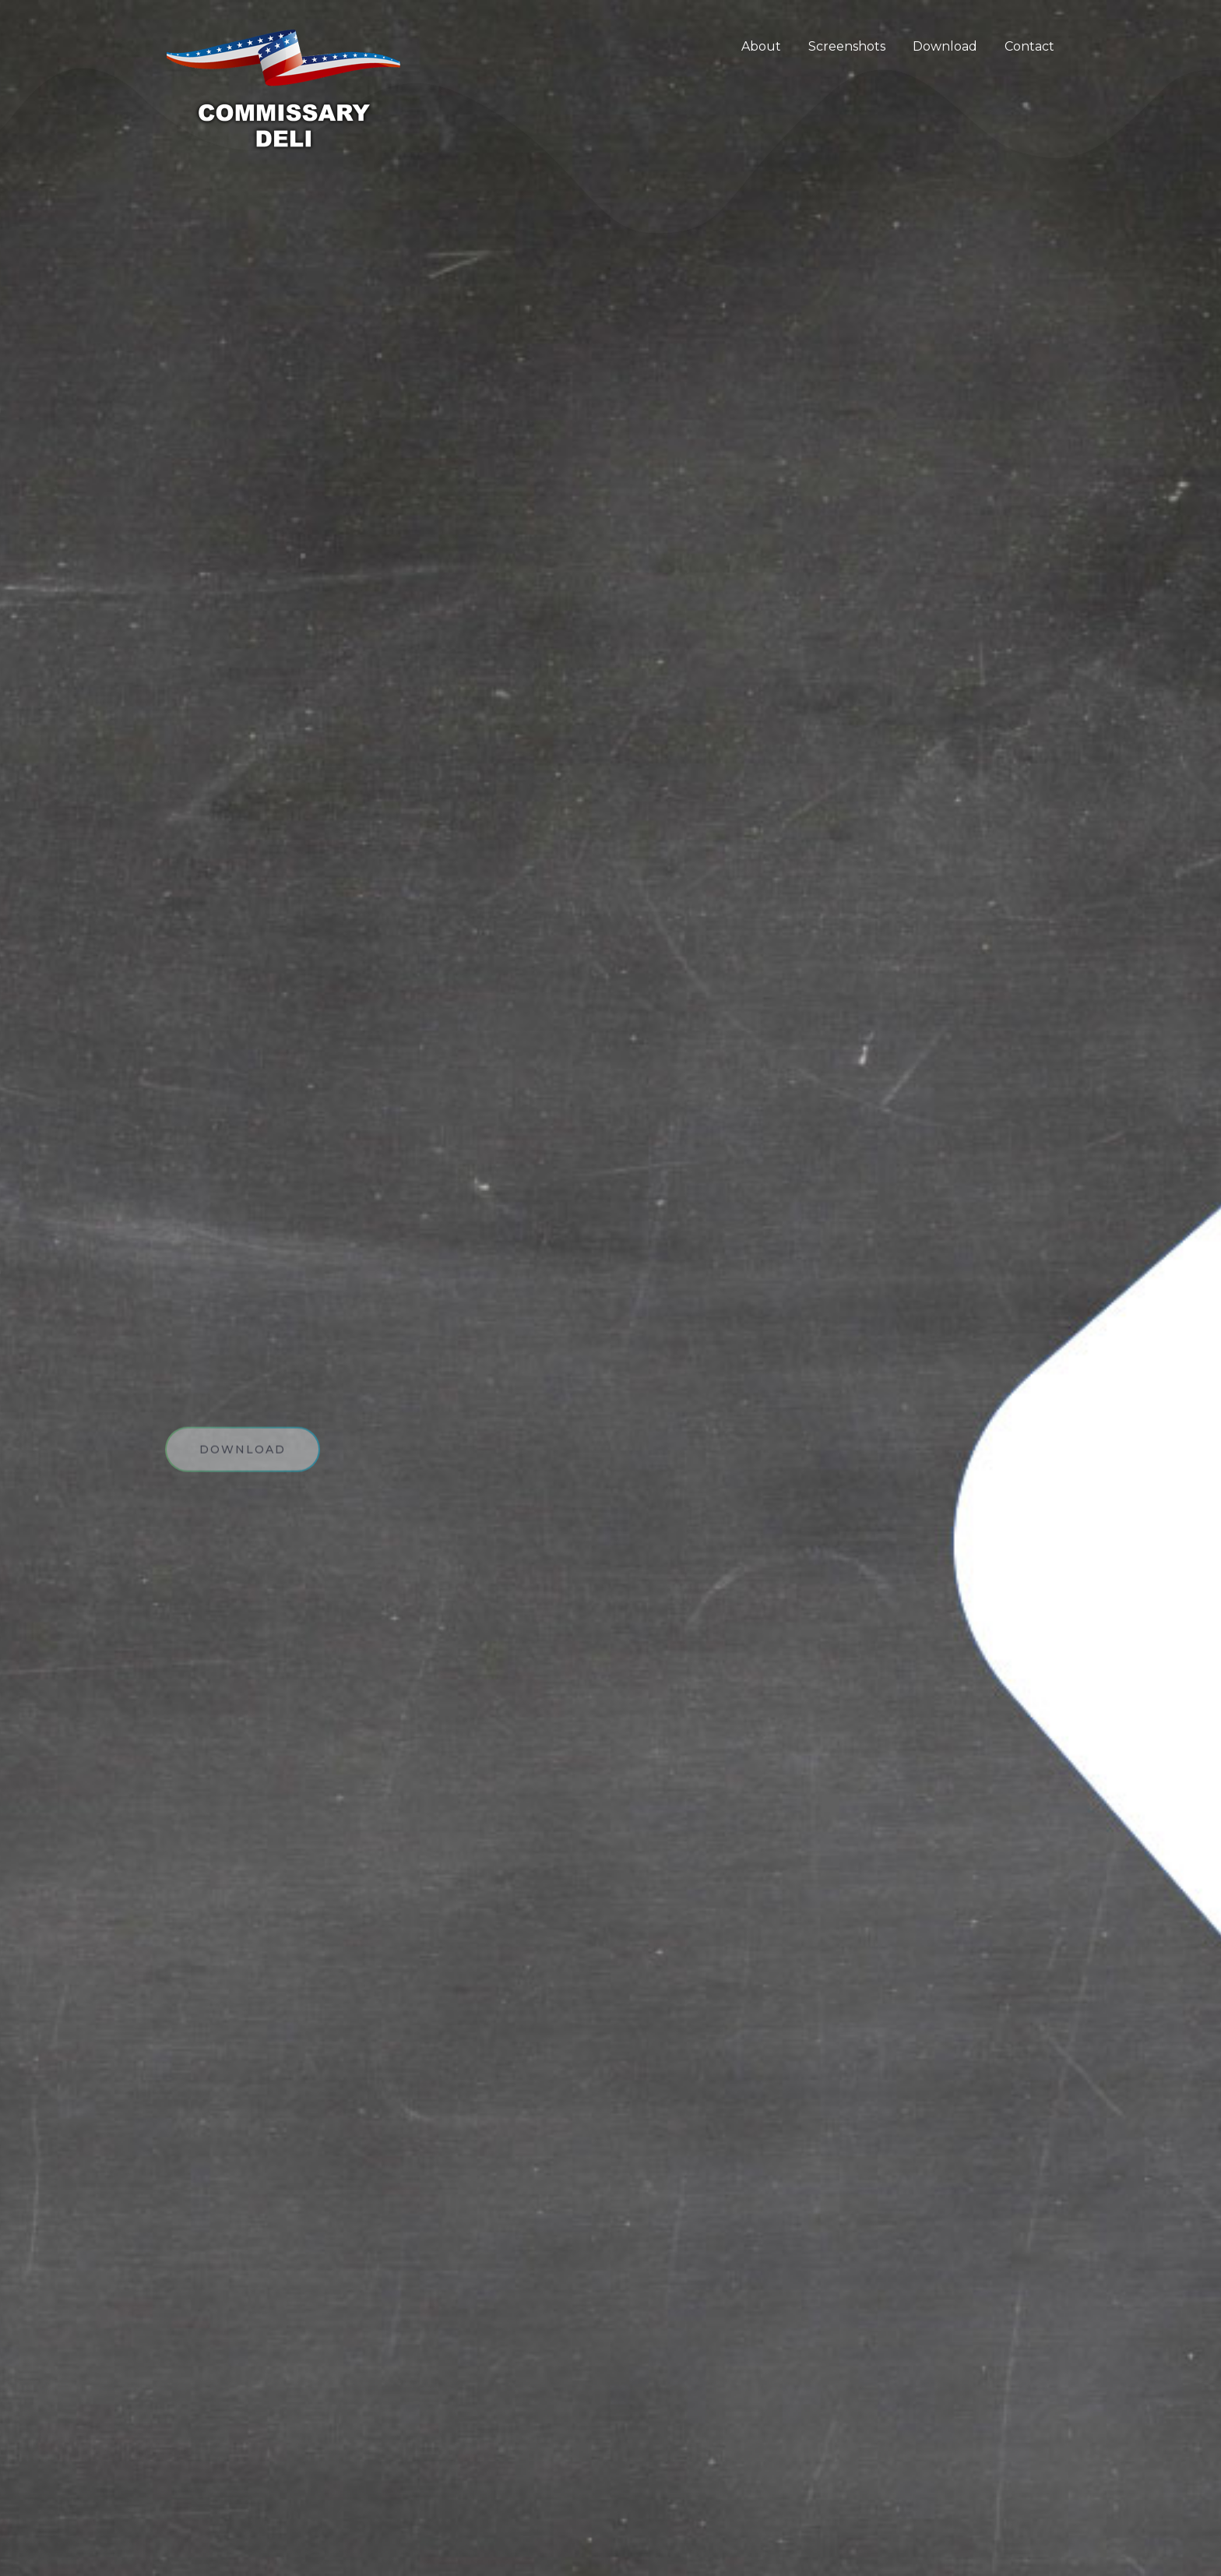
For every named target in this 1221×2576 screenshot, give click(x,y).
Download (945, 46)
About (761, 46)
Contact (1029, 46)
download (242, 1455)
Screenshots (846, 46)
